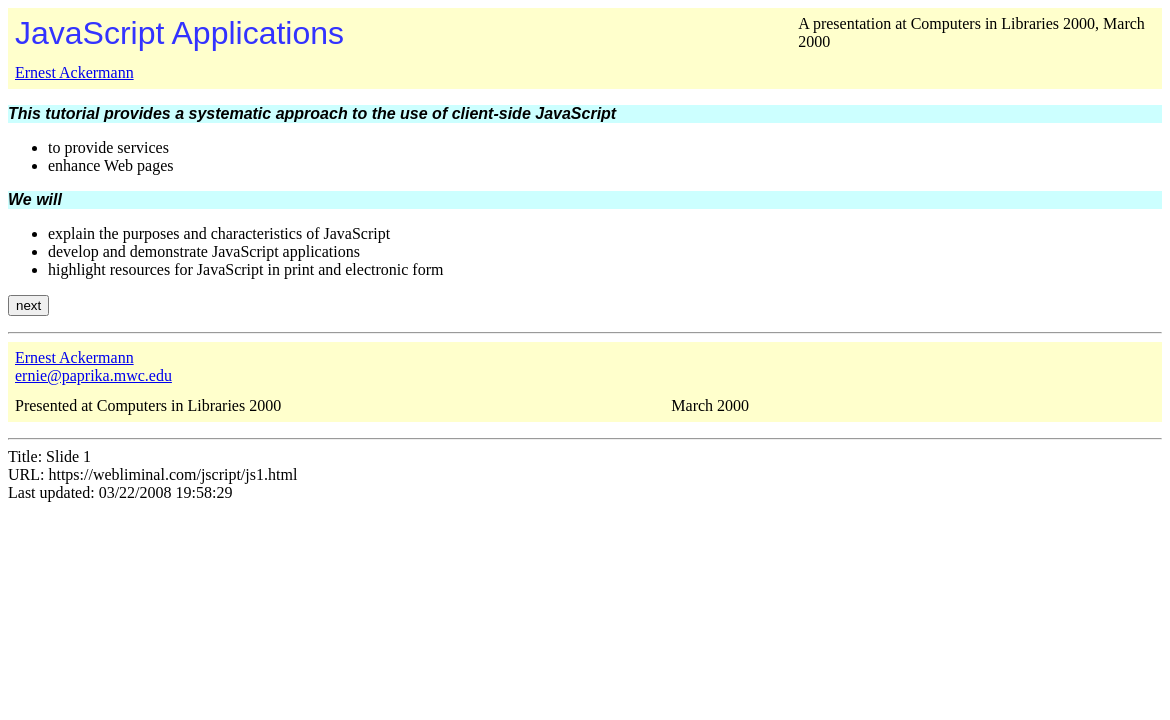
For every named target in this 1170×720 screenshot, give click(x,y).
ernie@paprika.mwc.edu (93, 375)
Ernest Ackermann (74, 72)
